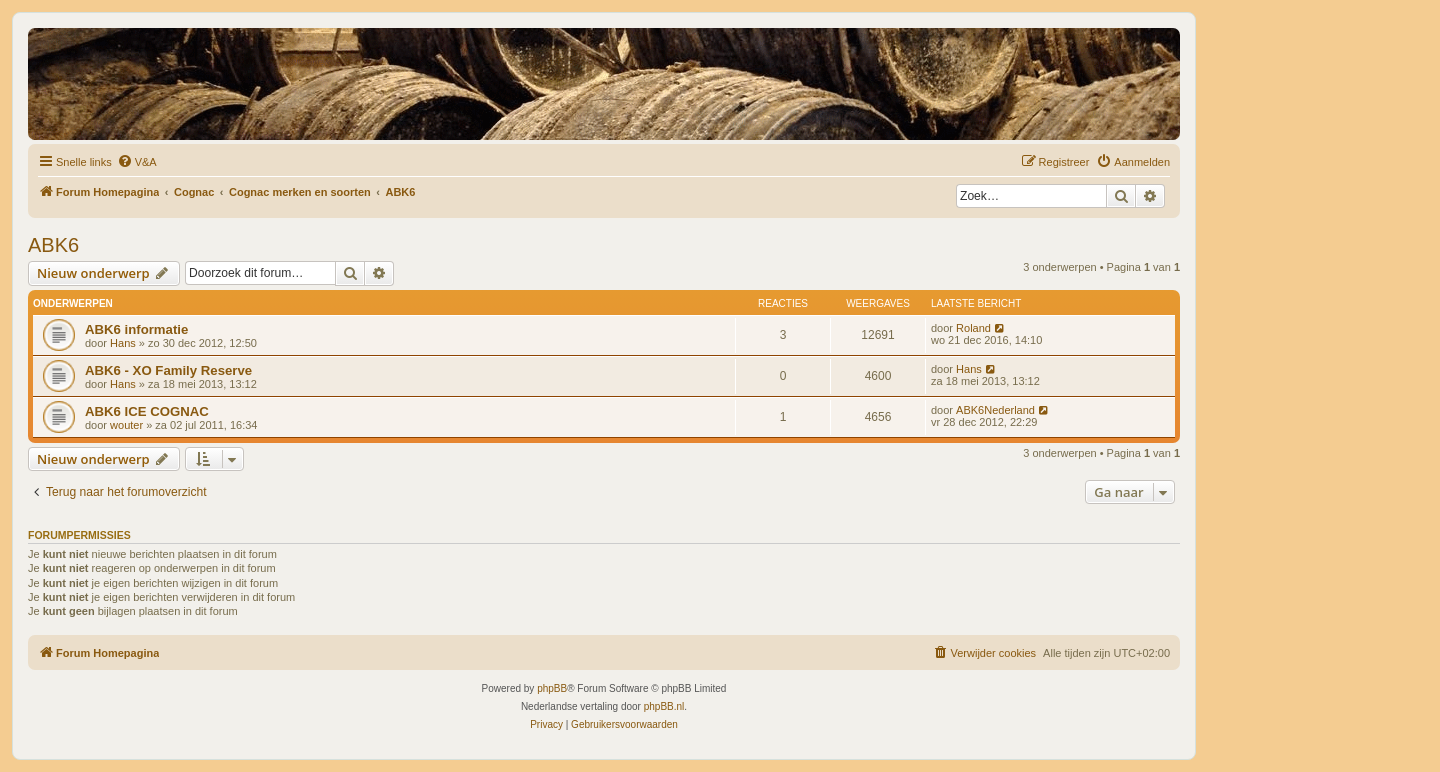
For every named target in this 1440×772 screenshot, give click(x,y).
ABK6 (53, 245)
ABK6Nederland (995, 410)
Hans (123, 343)
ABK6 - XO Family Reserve (168, 370)
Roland (973, 328)
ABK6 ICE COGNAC (147, 411)
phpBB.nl (664, 706)
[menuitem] (137, 162)
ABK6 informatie (136, 329)
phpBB (552, 688)
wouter (126, 425)
